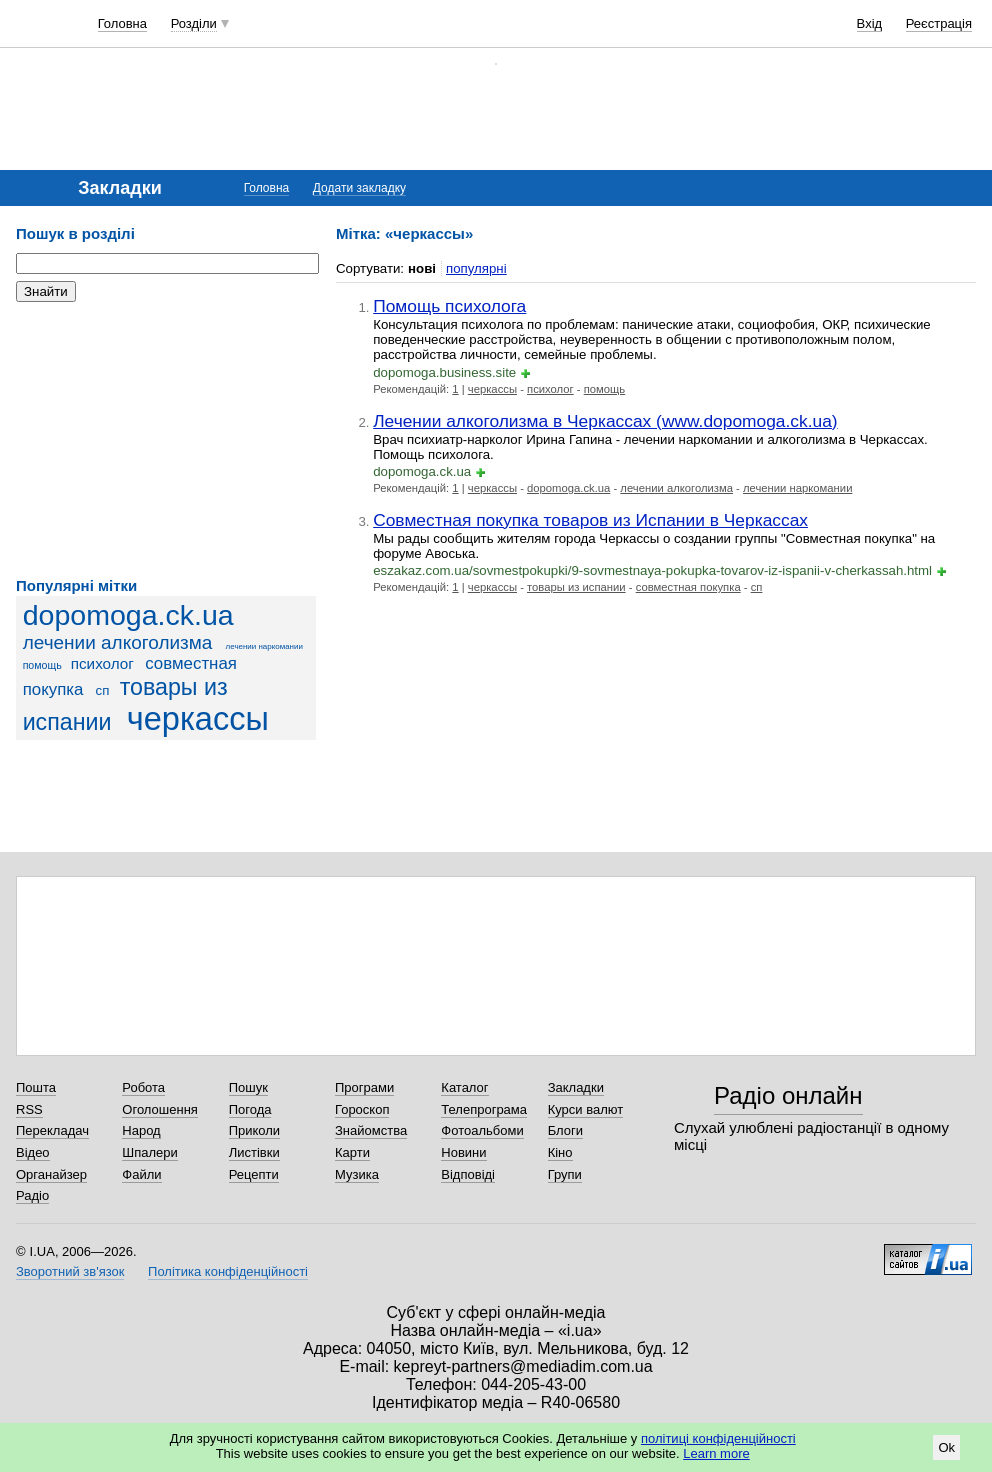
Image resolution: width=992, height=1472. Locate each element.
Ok (946, 1447)
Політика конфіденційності (228, 1271)
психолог (102, 663)
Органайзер (51, 1174)
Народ (141, 1130)
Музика (357, 1174)
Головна (122, 23)
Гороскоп (362, 1109)
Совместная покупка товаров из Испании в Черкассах (590, 520)
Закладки (576, 1087)
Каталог (464, 1087)
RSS (29, 1109)
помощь (42, 665)
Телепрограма (484, 1109)
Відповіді (468, 1174)
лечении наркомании (264, 646)
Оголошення (160, 1109)
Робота (143, 1087)
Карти (352, 1152)
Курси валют (586, 1109)
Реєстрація (939, 23)
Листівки (254, 1152)
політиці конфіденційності (718, 1438)
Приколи (254, 1130)
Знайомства (371, 1130)
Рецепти (254, 1174)
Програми (364, 1087)
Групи (565, 1174)
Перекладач (52, 1130)
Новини (463, 1152)
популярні (476, 268)
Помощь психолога (449, 306)
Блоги (565, 1130)
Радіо (32, 1195)
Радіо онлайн (788, 1095)
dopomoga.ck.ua (128, 615)
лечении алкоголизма (118, 642)
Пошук (248, 1087)
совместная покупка (688, 587)
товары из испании (576, 587)
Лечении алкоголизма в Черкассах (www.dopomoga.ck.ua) (605, 421)
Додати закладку (359, 188)
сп (103, 690)
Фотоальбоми (482, 1130)
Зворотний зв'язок (70, 1271)
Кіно (560, 1152)
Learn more (716, 1453)
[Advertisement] (166, 440)
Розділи (194, 23)
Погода (250, 1109)
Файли (141, 1174)
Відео (33, 1152)
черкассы (198, 719)
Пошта (36, 1087)
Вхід (870, 23)
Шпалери (150, 1152)
